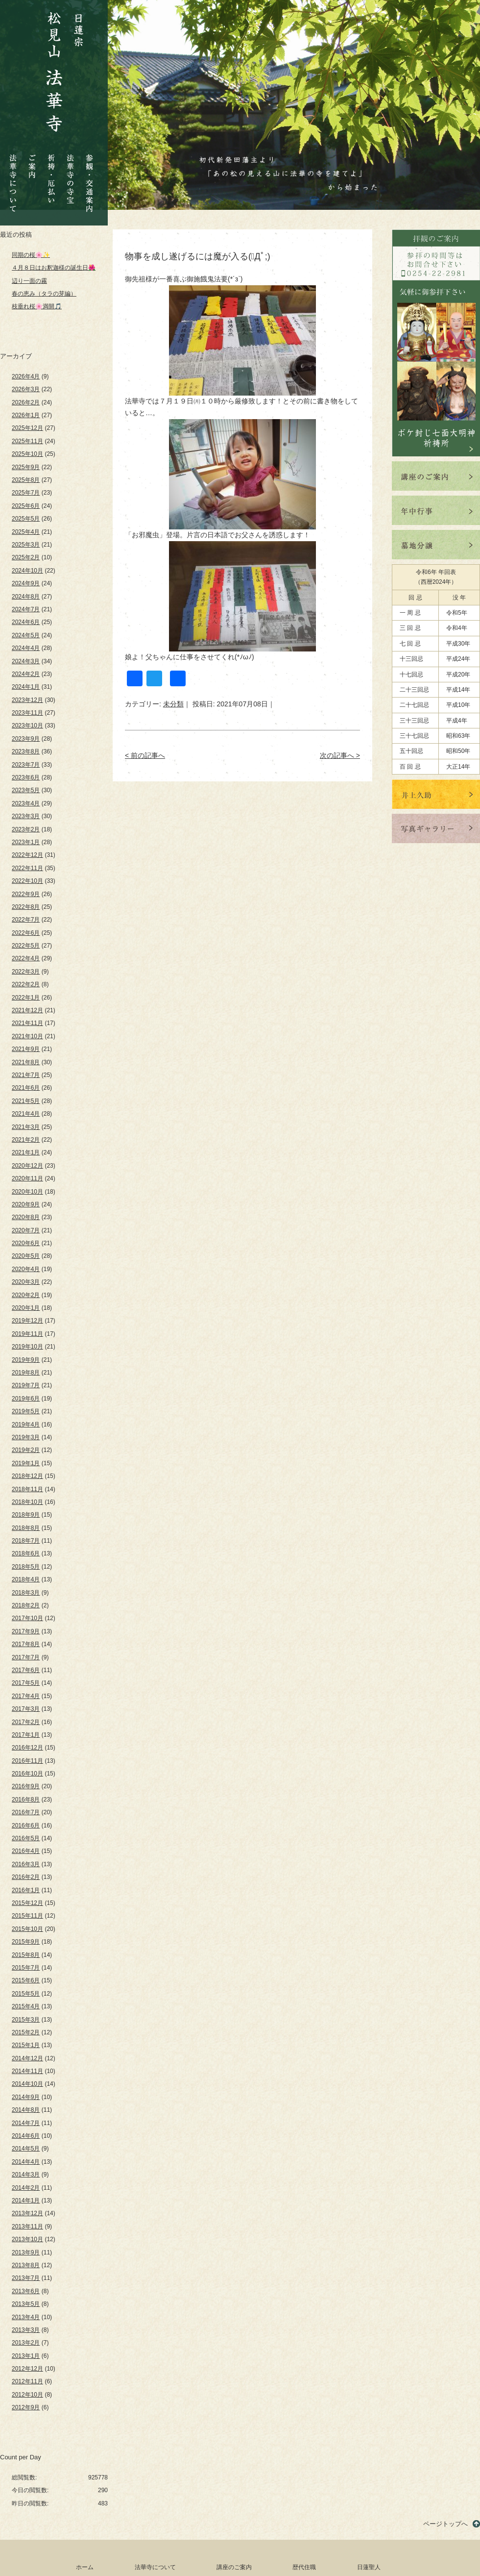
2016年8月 (26, 1799)
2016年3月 (26, 1864)
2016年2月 (26, 1877)
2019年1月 (26, 1463)
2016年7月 (26, 1812)
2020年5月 (26, 1255)
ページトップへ (445, 2523)
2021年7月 (26, 1075)
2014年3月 (26, 2174)
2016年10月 (27, 1773)
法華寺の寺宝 (70, 176)
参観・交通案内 (89, 176)
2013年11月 (27, 2226)
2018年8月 (26, 1528)
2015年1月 (26, 2045)
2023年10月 (27, 725)
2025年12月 (27, 428)
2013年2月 (26, 2342)
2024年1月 (26, 686)
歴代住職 (304, 2567)
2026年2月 (26, 402)
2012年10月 (27, 2394)
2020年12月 (27, 1165)
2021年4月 (26, 1113)
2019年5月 (26, 1411)
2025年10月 (27, 453)
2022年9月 (26, 894)
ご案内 (32, 159)
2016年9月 (26, 1786)
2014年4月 (26, 2161)
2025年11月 (27, 441)
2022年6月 (26, 932)
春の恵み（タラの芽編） (44, 293)
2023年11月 (27, 712)
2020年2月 (26, 1295)
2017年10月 (27, 1618)
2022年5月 (26, 945)
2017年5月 (26, 1682)
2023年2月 (26, 829)
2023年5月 (26, 790)
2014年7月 (26, 2123)
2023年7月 (26, 764)
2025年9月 (26, 467)
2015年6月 (26, 1980)
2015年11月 (27, 1915)
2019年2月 (26, 1450)
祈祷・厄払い (51, 170)
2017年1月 (26, 1734)
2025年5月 (26, 518)
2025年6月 (26, 505)
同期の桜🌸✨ (31, 254)
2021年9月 (26, 1049)
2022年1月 (26, 997)
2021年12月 (27, 1010)
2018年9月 (26, 1514)
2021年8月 (26, 1062)
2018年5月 (26, 1566)
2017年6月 (26, 1670)
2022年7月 (26, 919)
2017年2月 (26, 1722)
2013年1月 (26, 2355)
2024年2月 (26, 674)
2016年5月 (26, 1838)
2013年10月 (27, 2239)
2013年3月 (26, 2329)
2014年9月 (26, 2097)
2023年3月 (26, 816)
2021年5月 (26, 1101)
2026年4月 (26, 376)
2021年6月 (26, 1087)
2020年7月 (26, 1230)
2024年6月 (26, 622)
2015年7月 (26, 1967)
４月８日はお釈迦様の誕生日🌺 (54, 267)
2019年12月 (27, 1320)
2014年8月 (26, 2109)
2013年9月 (26, 2252)
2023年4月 (26, 803)
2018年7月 (26, 1540)
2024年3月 (26, 661)
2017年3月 (26, 1708)
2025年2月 (26, 557)
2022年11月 (27, 868)
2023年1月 (26, 842)
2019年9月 (26, 1359)
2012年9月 (26, 2407)
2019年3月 (26, 1437)
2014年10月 (27, 2083)
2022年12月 (27, 854)
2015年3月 (26, 2019)
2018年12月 (27, 1476)
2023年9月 (26, 738)
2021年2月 (26, 1139)
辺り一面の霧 (29, 280)
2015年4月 (26, 2006)
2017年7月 (26, 1657)
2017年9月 (26, 1631)
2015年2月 (26, 2032)
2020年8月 (26, 1217)
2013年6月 (26, 2291)
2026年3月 (26, 389)
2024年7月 (26, 609)
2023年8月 (26, 751)
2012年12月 (27, 2368)
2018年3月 (26, 1592)
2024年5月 (26, 635)
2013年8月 (26, 2265)
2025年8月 (26, 479)
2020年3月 (26, 1281)
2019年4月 (26, 1424)
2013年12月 (27, 2213)
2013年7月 (26, 2278)
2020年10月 (27, 1191)
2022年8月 (26, 906)
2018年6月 (26, 1553)
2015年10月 (27, 1929)
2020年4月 (26, 1269)
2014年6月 (26, 2135)
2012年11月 (27, 2381)
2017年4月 (26, 1696)
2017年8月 (26, 1644)
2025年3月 (26, 544)
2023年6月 (26, 777)
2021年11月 (27, 1023)
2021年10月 (27, 1036)
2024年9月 (26, 583)
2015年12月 (27, 1903)
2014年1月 (26, 2200)
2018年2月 (26, 1605)
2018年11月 (27, 1489)
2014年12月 (27, 2058)
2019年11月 (27, 1333)
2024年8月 (26, 596)
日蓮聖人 (369, 2567)
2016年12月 (27, 1747)
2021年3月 (26, 1127)
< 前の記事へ (145, 755)
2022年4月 (26, 958)
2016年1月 (26, 1890)
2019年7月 (26, 1385)
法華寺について (13, 177)
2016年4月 (26, 1851)
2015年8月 (26, 1954)
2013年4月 (26, 2317)
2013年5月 (26, 2304)
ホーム (85, 2567)
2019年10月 (27, 1346)
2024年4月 (26, 648)
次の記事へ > (340, 755)
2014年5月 (26, 2148)
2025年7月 (26, 492)
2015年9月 (26, 1941)
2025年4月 (26, 531)
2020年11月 (27, 1178)
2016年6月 (26, 1825)
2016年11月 (27, 1760)
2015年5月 (26, 1993)
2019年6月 (26, 1398)
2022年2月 (26, 984)
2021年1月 (26, 1152)
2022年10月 (27, 880)
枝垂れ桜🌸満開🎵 (37, 306)
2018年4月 (26, 1579)
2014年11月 (27, 2071)
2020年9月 (26, 1204)
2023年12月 (27, 700)
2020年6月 (26, 1243)
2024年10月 (27, 570)
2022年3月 (26, 971)
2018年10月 (27, 1502)
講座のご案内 (234, 2567)
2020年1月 (26, 1307)
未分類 (173, 704)
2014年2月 (26, 2187)
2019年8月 (26, 1372)
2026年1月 (26, 415)
